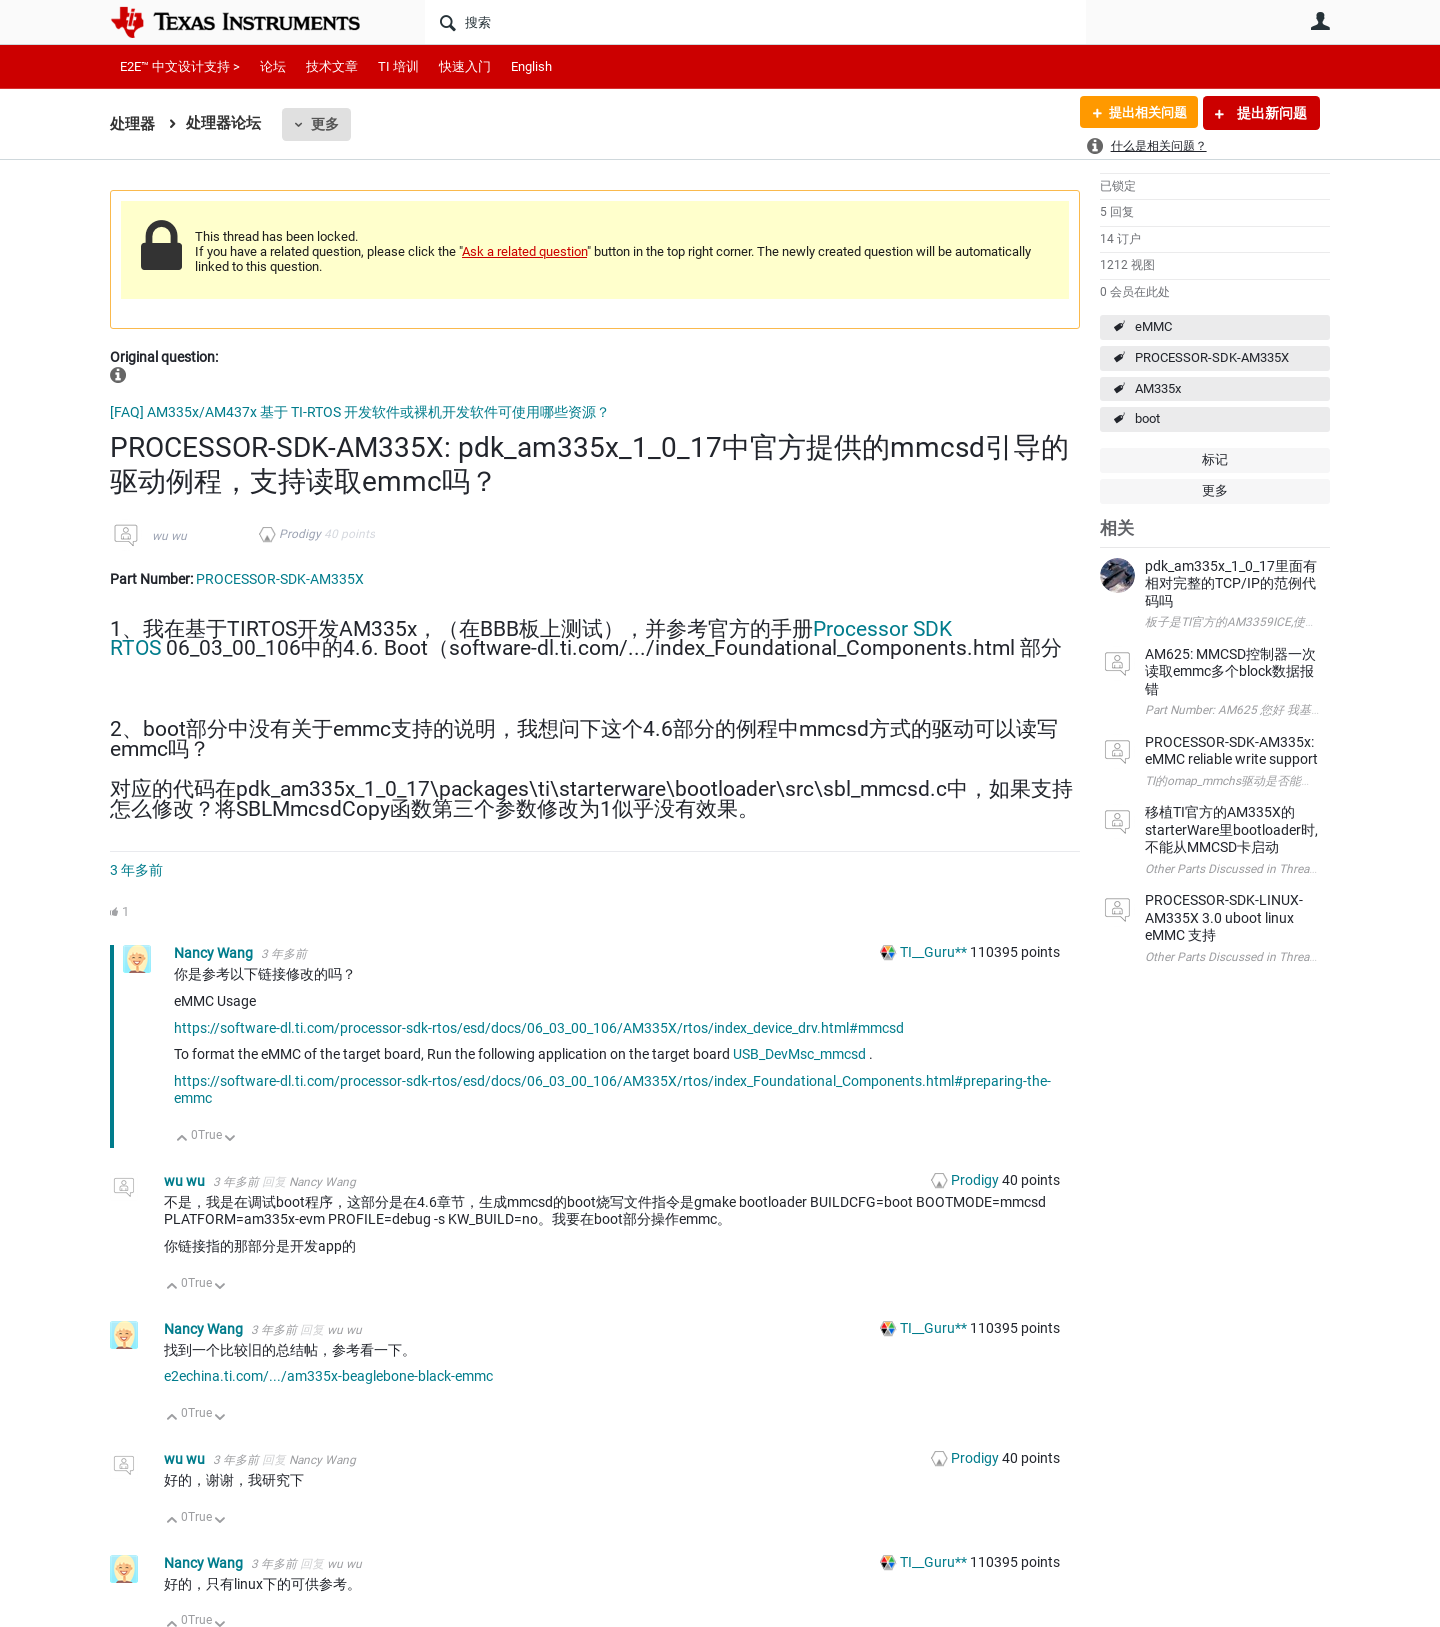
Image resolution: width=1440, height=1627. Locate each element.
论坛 (273, 66)
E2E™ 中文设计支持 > (180, 66)
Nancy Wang (215, 953)
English (531, 66)
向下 (230, 1139)
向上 (182, 1139)
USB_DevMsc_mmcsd (799, 1054)
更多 (325, 124)
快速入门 (465, 66)
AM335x (1158, 388)
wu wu (169, 536)
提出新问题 (1270, 113)
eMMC (1153, 326)
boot (1147, 418)
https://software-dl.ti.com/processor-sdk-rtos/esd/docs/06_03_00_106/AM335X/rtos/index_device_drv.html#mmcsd (539, 1028)
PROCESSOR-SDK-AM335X (1212, 357)
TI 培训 (398, 66)
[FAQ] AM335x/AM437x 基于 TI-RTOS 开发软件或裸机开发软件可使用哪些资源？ (360, 412)
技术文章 (332, 66)
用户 (1320, 21)
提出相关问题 (1143, 113)
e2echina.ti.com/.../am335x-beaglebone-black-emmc (328, 1376)
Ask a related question (524, 251)
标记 (1215, 459)
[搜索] (755, 22)
